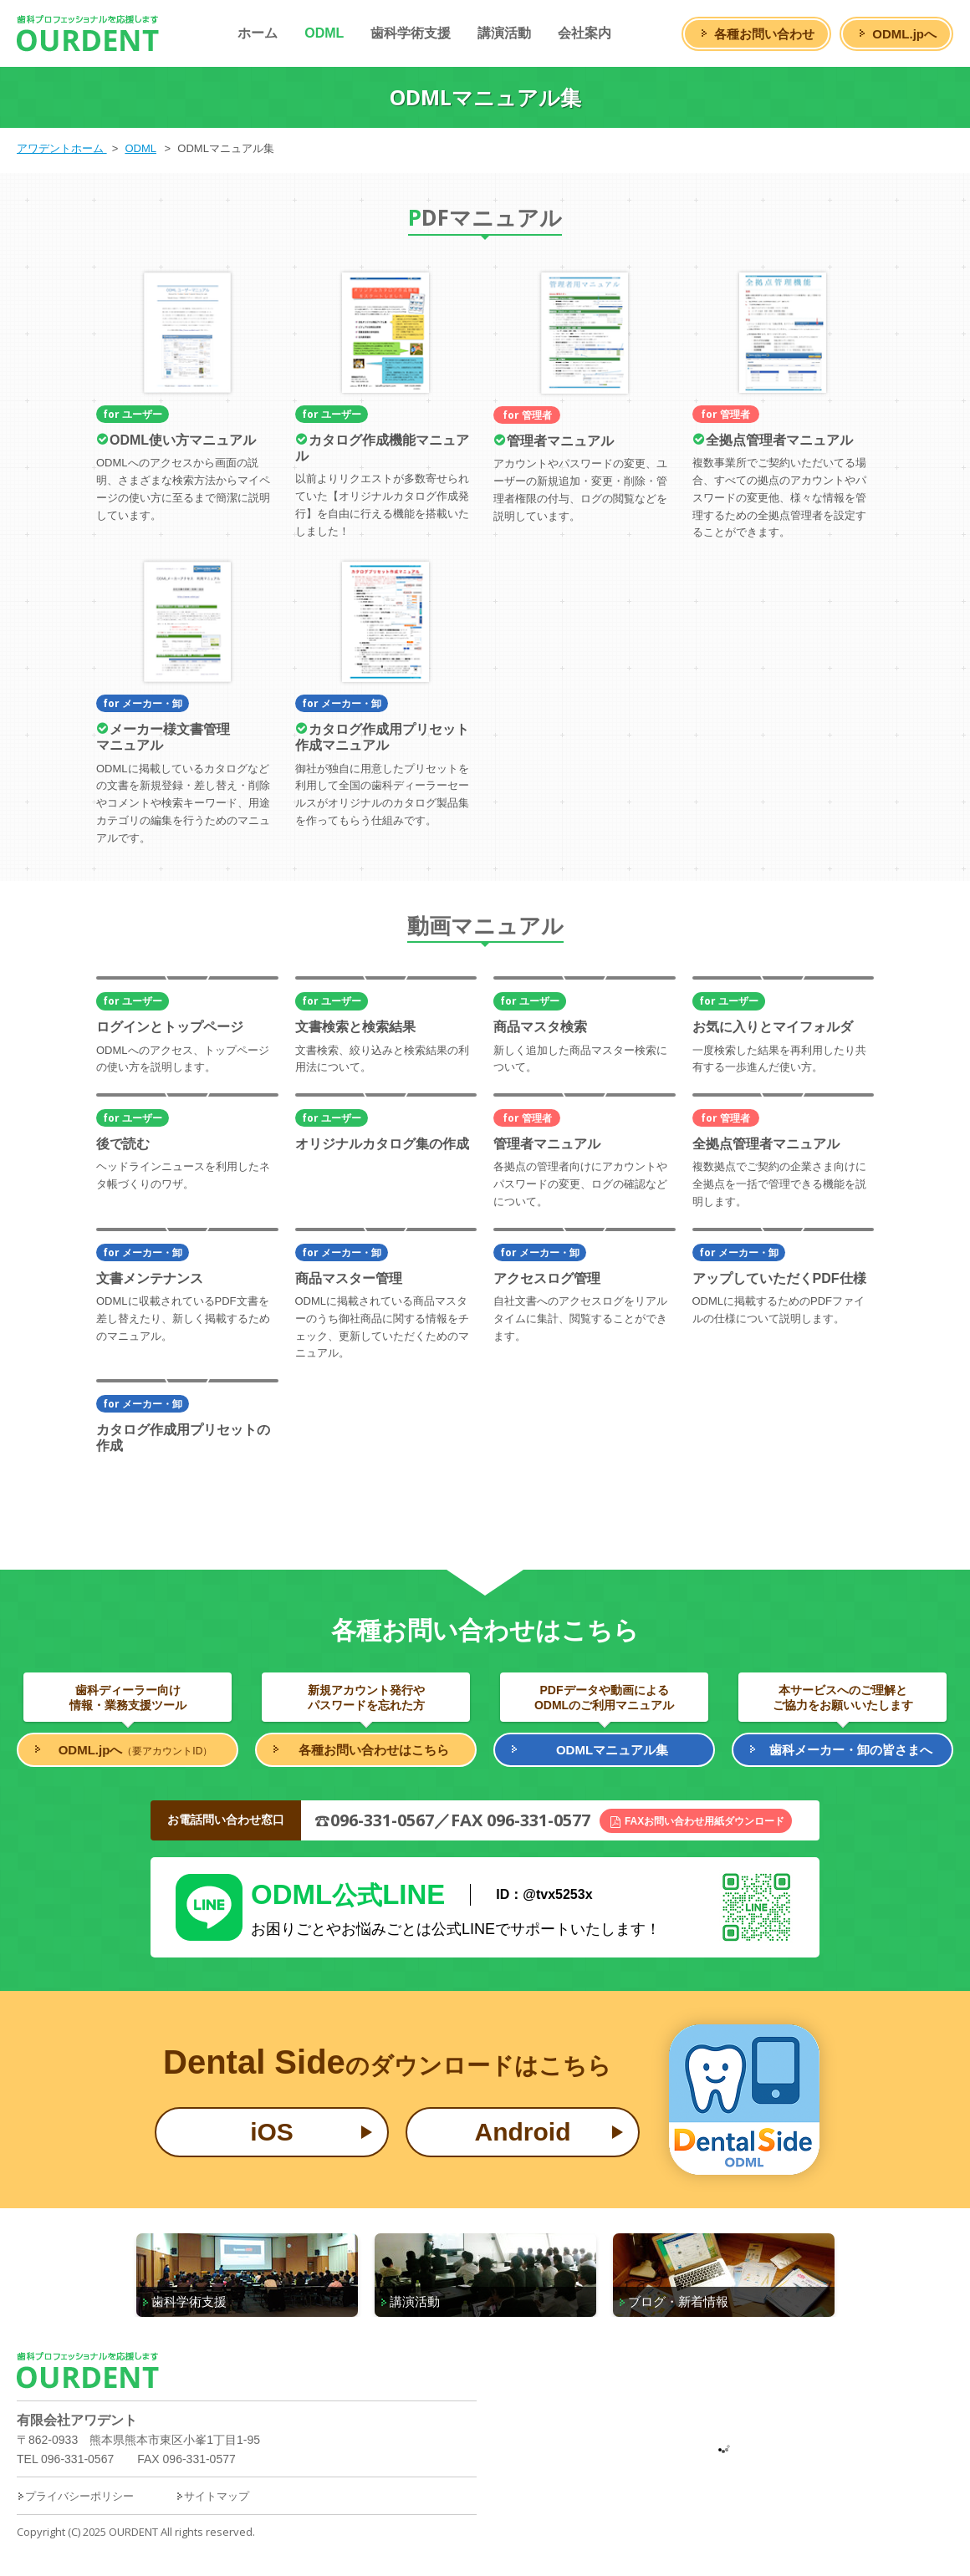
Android (523, 2132)
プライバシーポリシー (75, 2496)
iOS (272, 2132)
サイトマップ (212, 2496)
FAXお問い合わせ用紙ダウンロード (704, 1821)
